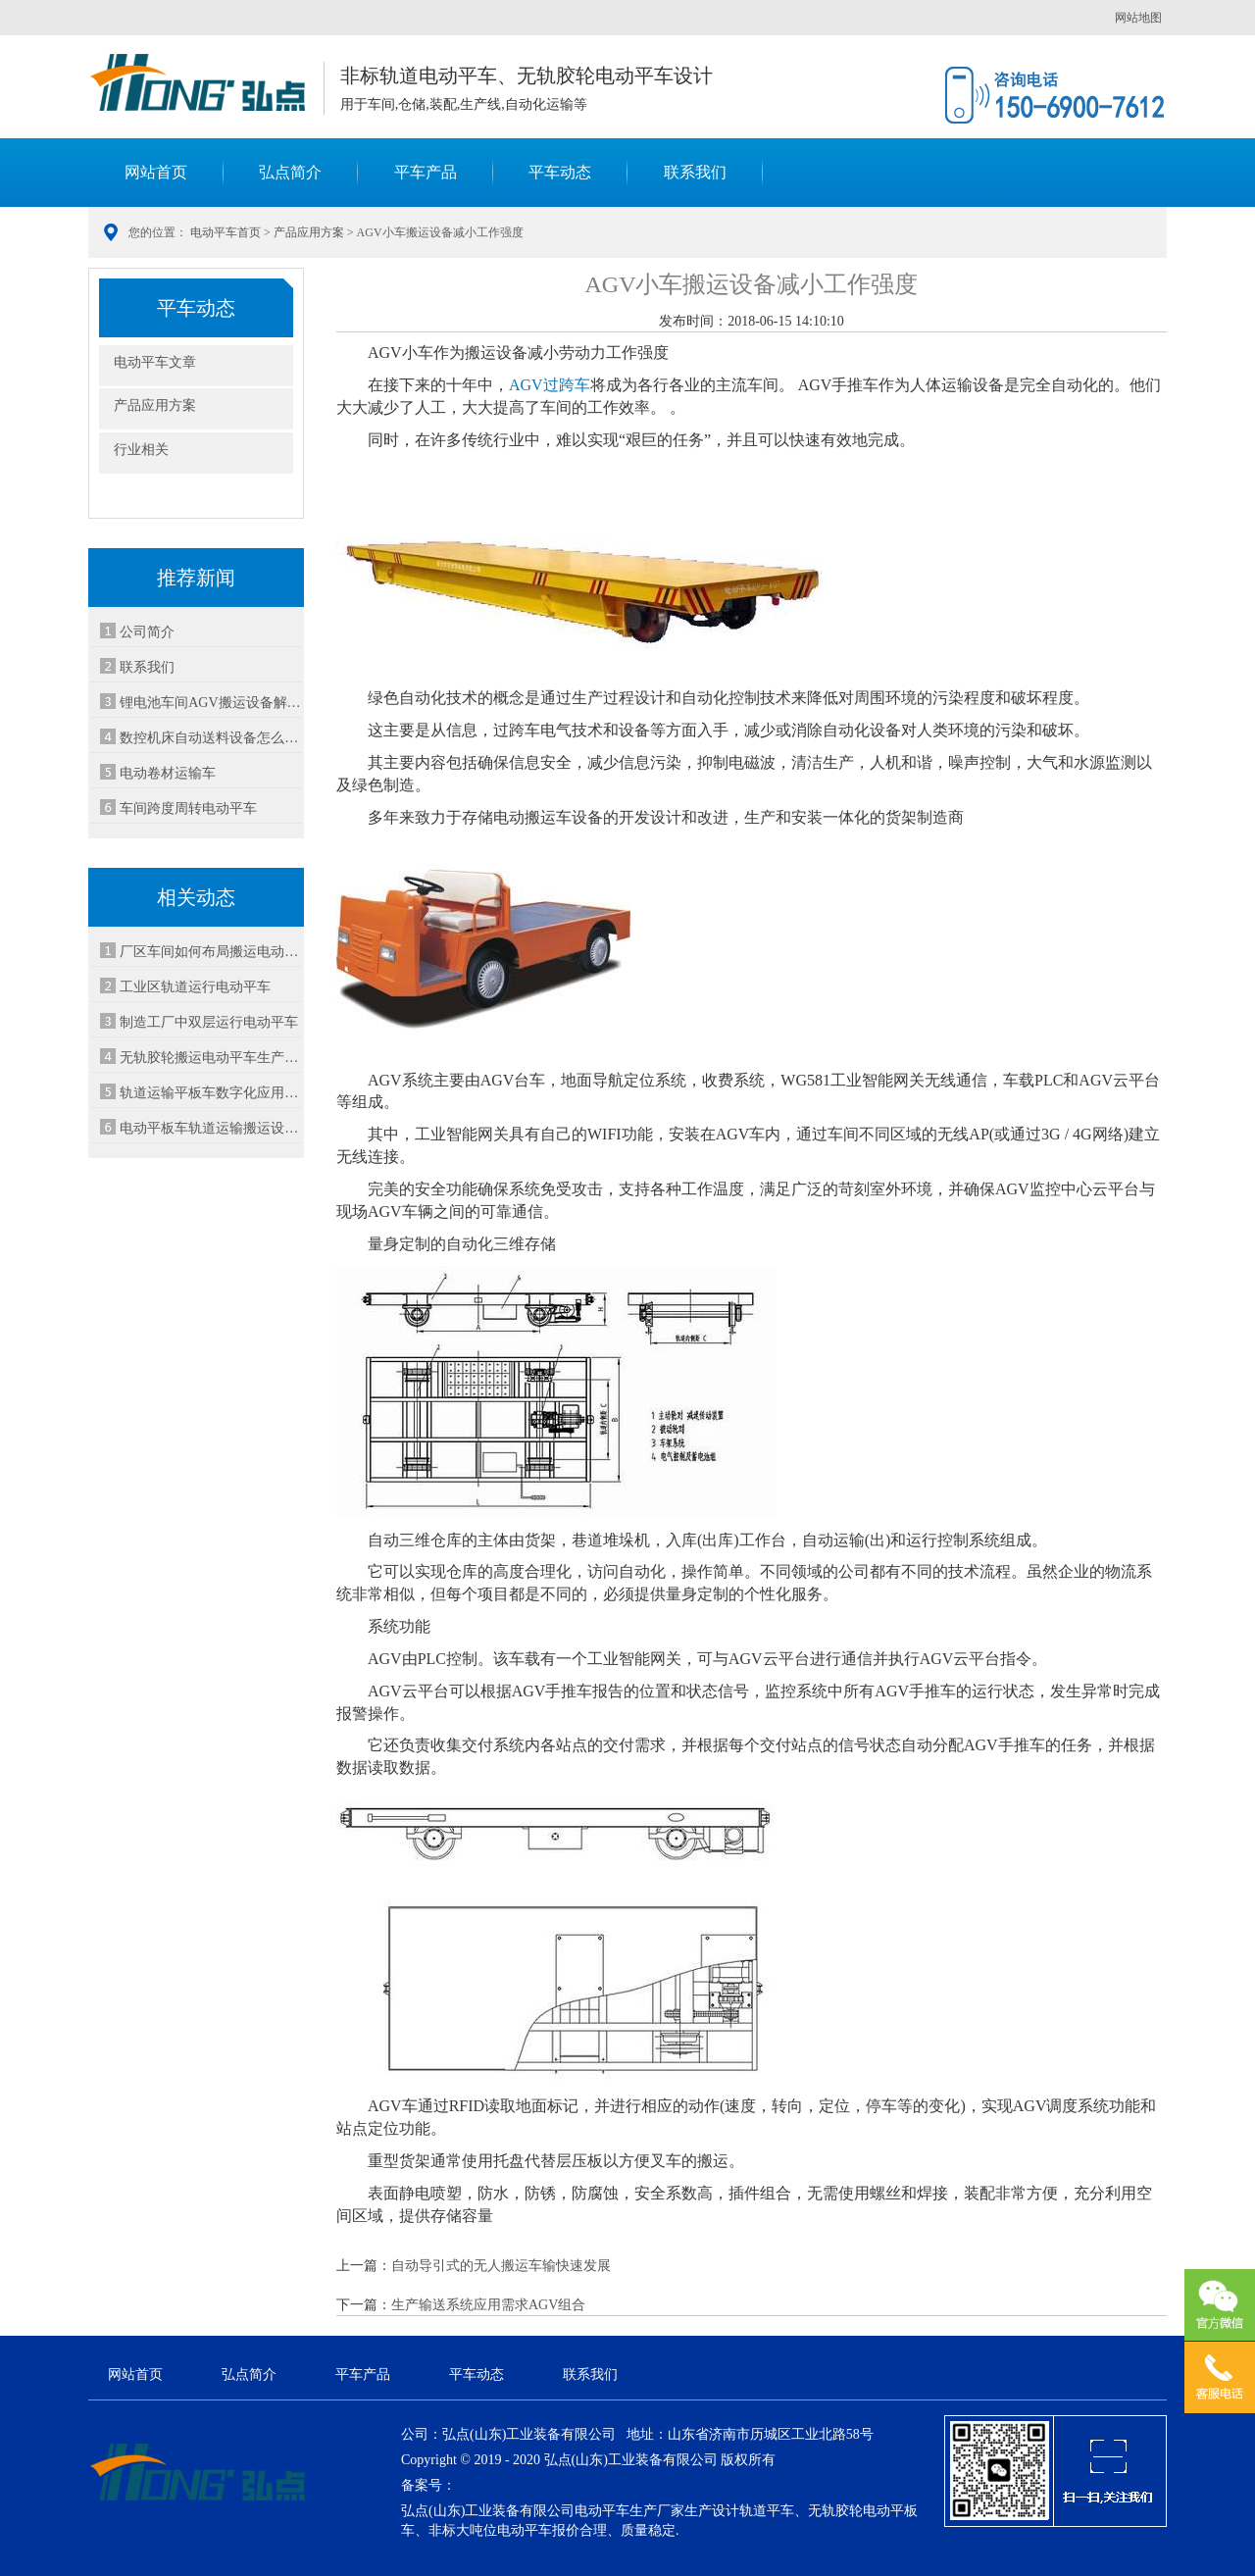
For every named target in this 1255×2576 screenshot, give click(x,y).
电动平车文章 (155, 362)
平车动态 (559, 172)
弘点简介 (290, 172)
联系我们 (695, 172)
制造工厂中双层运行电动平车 (209, 1022)
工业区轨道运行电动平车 (195, 987)
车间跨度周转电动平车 (188, 808)
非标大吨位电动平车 (490, 2530)
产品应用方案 (309, 232)
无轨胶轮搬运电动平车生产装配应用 (211, 1057)
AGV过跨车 (549, 385)
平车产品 (425, 172)
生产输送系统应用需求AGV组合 (488, 2305)
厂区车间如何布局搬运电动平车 (211, 951)
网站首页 (156, 172)
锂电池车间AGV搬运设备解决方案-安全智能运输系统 (211, 702)
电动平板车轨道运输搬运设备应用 (211, 1128)
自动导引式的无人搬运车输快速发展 (501, 2265)
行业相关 (141, 449)
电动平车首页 (225, 232)
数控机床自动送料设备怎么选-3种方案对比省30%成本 (211, 738)
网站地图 (1138, 18)
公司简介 (147, 632)
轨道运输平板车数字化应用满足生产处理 (211, 1093)
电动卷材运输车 (168, 773)
